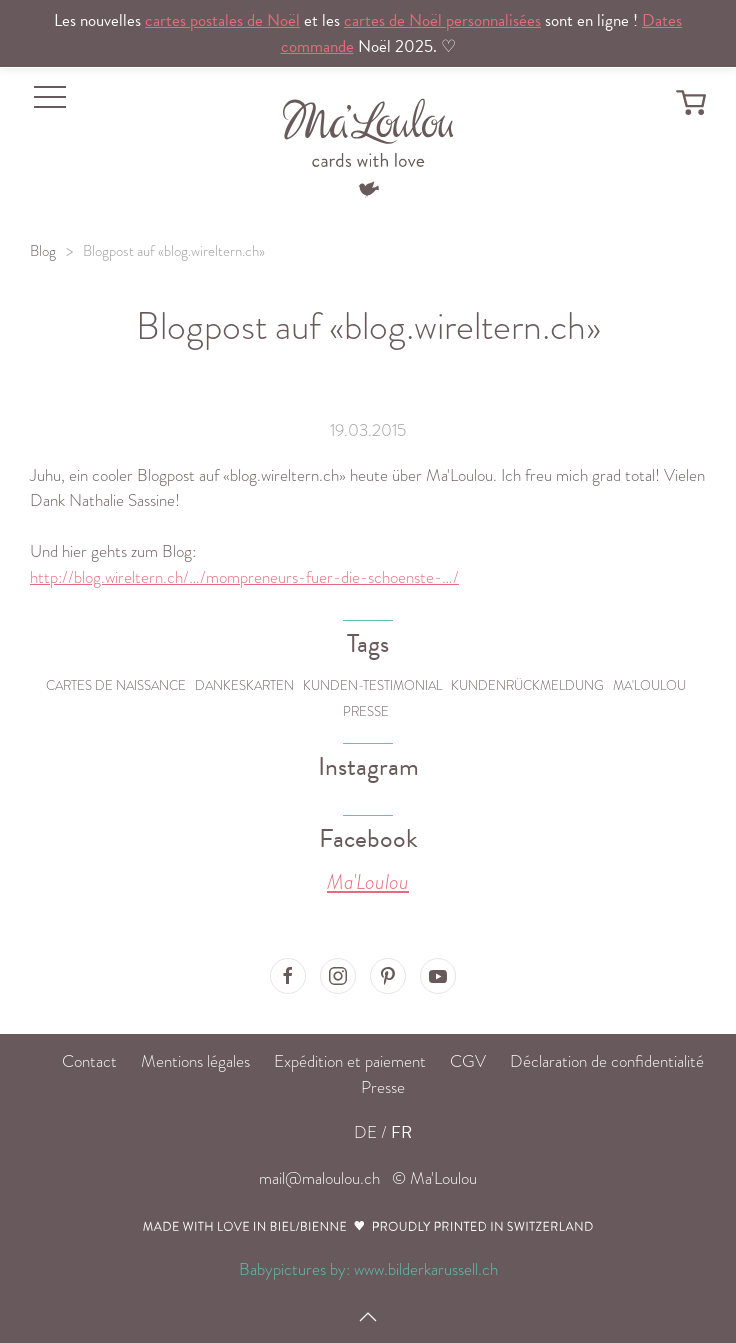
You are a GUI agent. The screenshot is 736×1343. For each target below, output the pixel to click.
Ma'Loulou (649, 685)
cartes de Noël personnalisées (442, 20)
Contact (89, 1061)
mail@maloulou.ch (319, 1178)
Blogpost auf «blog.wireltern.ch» (174, 251)
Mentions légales (195, 1061)
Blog (43, 251)
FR (401, 1132)
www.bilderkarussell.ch (426, 1269)
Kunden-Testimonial (372, 685)
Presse (366, 711)
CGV (468, 1061)
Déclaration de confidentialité (607, 1061)
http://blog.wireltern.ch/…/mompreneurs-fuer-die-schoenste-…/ (244, 577)
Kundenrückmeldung (527, 685)
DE (365, 1132)
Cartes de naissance (116, 685)
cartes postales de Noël (222, 20)
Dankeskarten (244, 685)
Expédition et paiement (350, 1061)
